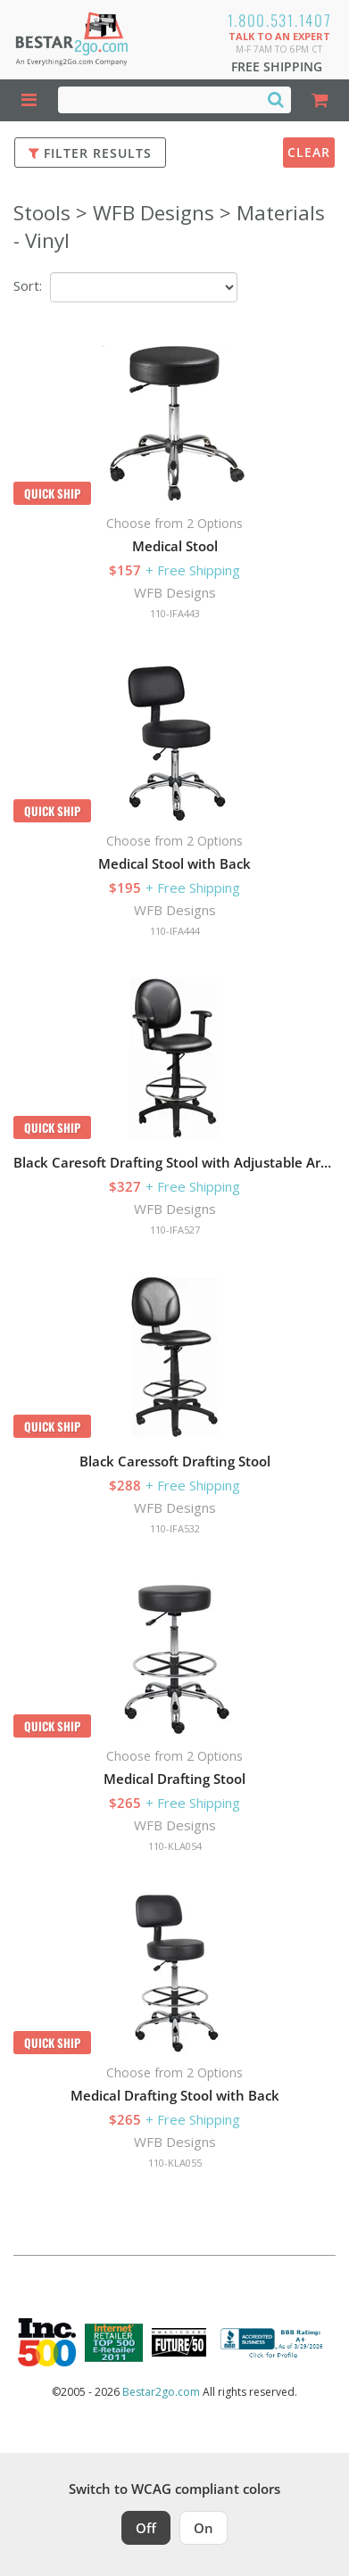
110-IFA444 (175, 930)
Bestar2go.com (161, 2391)
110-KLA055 (175, 2162)
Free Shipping (276, 66)
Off (146, 2528)
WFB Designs (175, 592)
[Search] (275, 99)
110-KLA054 (175, 1846)
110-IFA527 (175, 1229)
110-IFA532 (175, 1528)
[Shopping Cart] (320, 100)
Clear (308, 152)
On (203, 2528)
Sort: (27, 285)
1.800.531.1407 (280, 20)
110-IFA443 (175, 613)
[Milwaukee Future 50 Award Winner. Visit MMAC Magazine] (179, 2342)
